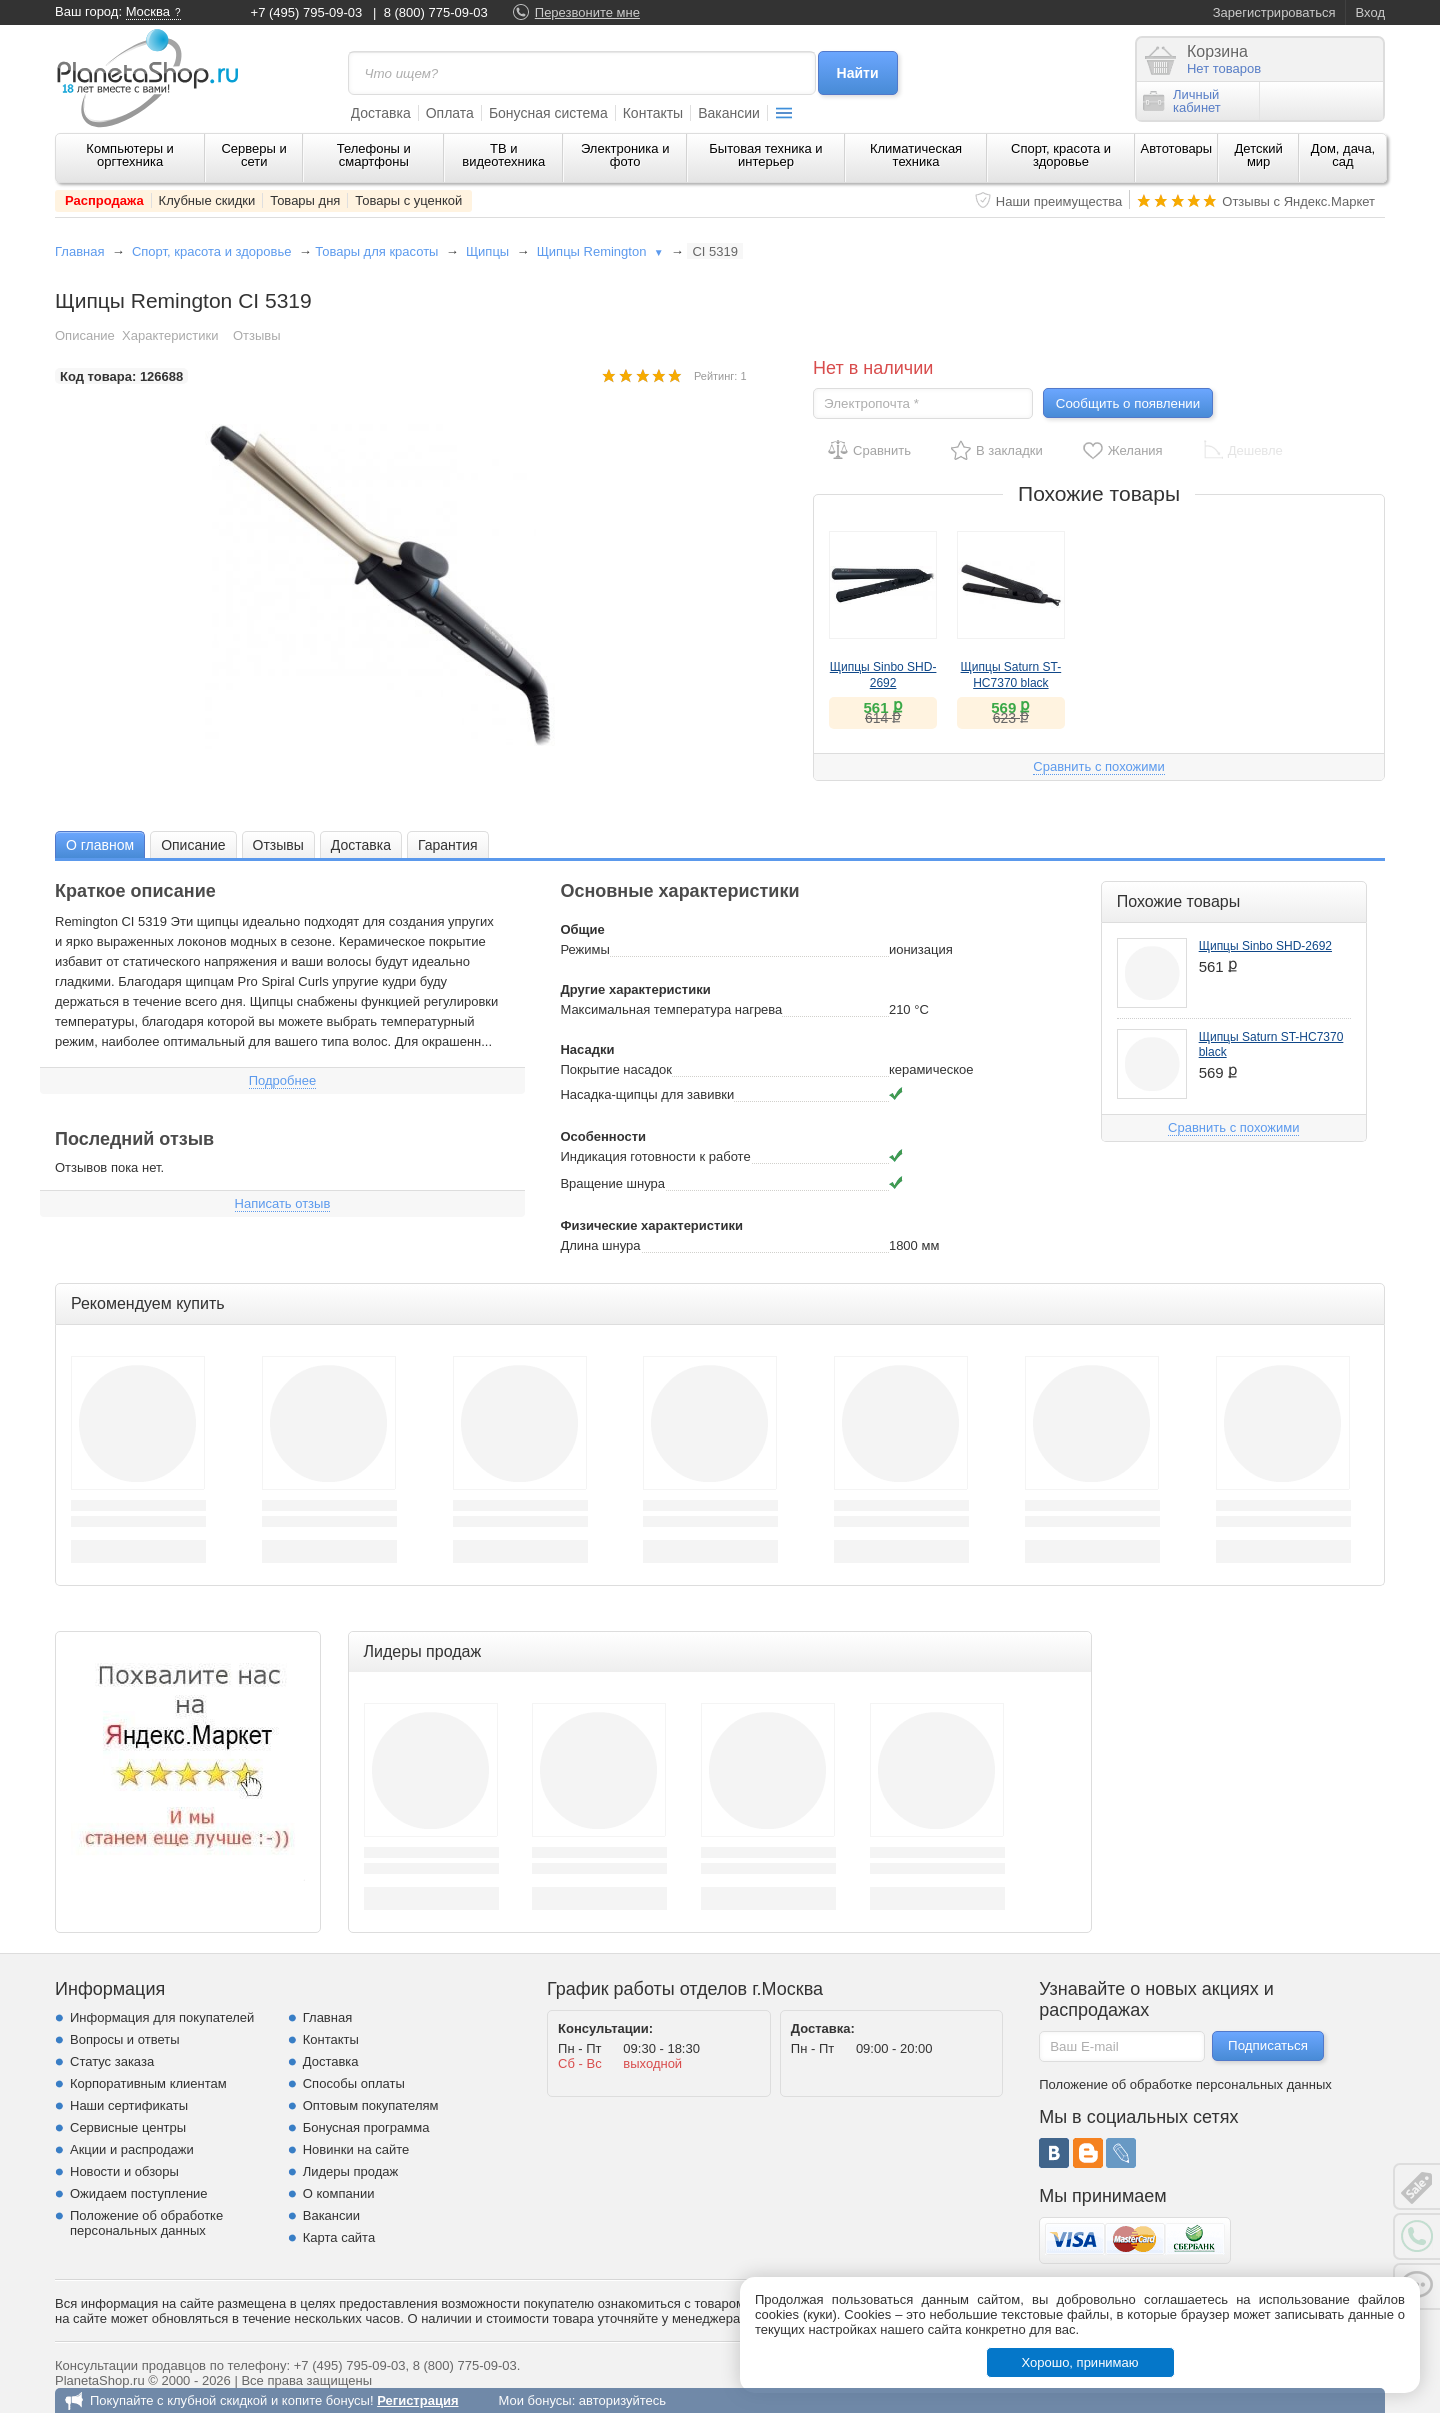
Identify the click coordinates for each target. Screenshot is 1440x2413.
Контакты (653, 113)
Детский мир (1259, 155)
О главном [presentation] (100, 845)
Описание (85, 335)
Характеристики (170, 335)
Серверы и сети (253, 155)
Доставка (381, 113)
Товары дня (305, 200)
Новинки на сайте (356, 2149)
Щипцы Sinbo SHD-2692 (1265, 946)
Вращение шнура (612, 1183)
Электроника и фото (625, 155)
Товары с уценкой (408, 200)
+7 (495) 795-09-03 (307, 12)
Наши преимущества (1059, 201)
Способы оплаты (354, 2083)
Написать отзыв (283, 1203)
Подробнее (282, 1080)
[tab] (100, 844)
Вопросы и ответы (124, 2039)
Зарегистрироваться (1274, 12)
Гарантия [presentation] (448, 845)
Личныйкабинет (1182, 101)
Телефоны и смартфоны (374, 155)
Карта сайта (339, 2237)
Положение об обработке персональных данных (146, 2223)
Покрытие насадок (616, 1069)
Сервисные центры (128, 2127)
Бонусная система (548, 113)
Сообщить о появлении (1128, 403)
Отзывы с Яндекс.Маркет (1298, 201)
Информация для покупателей (162, 2017)
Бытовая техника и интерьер (765, 155)
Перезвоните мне (587, 12)
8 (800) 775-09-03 (436, 12)
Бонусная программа (366, 2127)
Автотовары (1177, 148)
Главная (79, 251)
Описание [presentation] (193, 845)
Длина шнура (600, 1245)
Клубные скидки (207, 200)
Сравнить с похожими (1098, 766)
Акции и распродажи (132, 2149)
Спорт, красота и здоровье (1061, 155)
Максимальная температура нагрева (671, 1009)
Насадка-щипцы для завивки (647, 1094)
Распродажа (104, 200)
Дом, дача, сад (1343, 155)
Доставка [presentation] (361, 845)
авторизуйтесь (622, 2400)
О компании (339, 2193)
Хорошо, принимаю (1080, 2362)
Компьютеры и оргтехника (130, 155)
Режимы (584, 949)
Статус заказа (112, 2061)
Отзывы (257, 335)
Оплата (450, 113)
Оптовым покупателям (371, 2105)
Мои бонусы (534, 2400)
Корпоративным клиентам (148, 2083)
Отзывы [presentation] (278, 845)
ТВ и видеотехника (503, 155)
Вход (1370, 12)
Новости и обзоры (124, 2171)
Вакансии (729, 113)
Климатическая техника (916, 155)
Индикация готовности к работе (655, 1156)
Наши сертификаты (129, 2105)
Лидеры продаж (351, 2171)
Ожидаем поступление (139, 2193)
